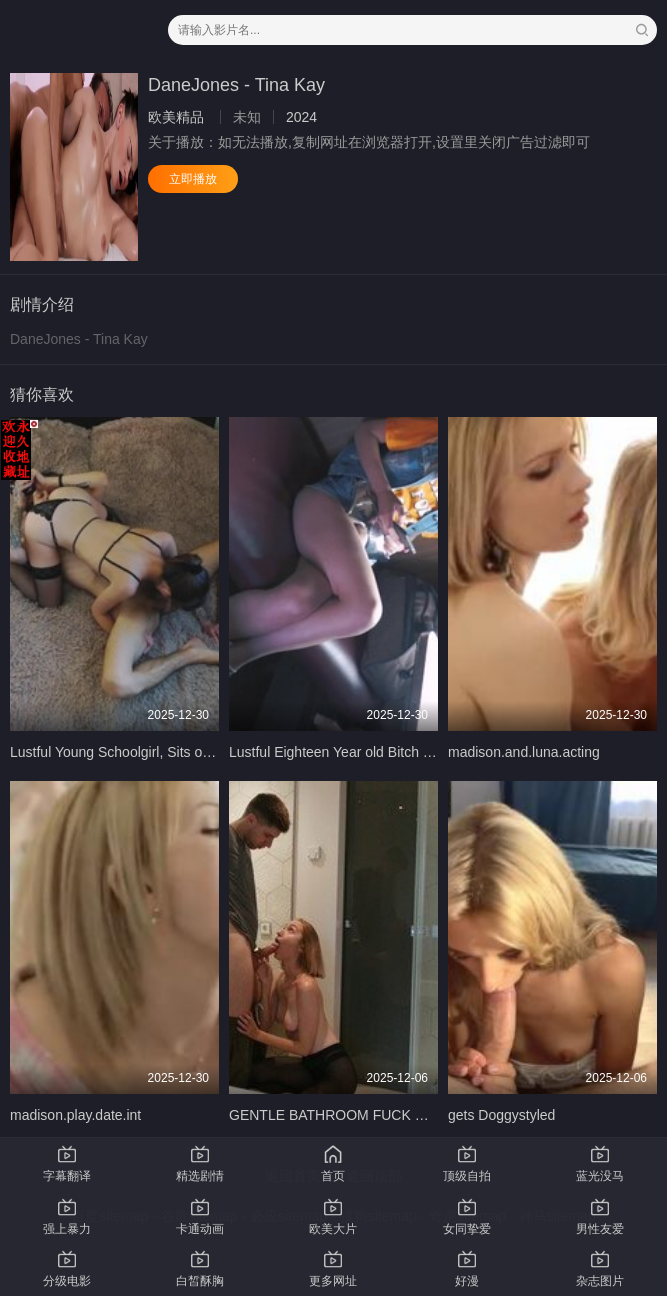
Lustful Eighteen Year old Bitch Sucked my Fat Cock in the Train (427, 752)
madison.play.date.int (75, 1115)
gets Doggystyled (501, 1115)
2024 (301, 117)
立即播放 (193, 179)
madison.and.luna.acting (524, 752)
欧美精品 (176, 117)
